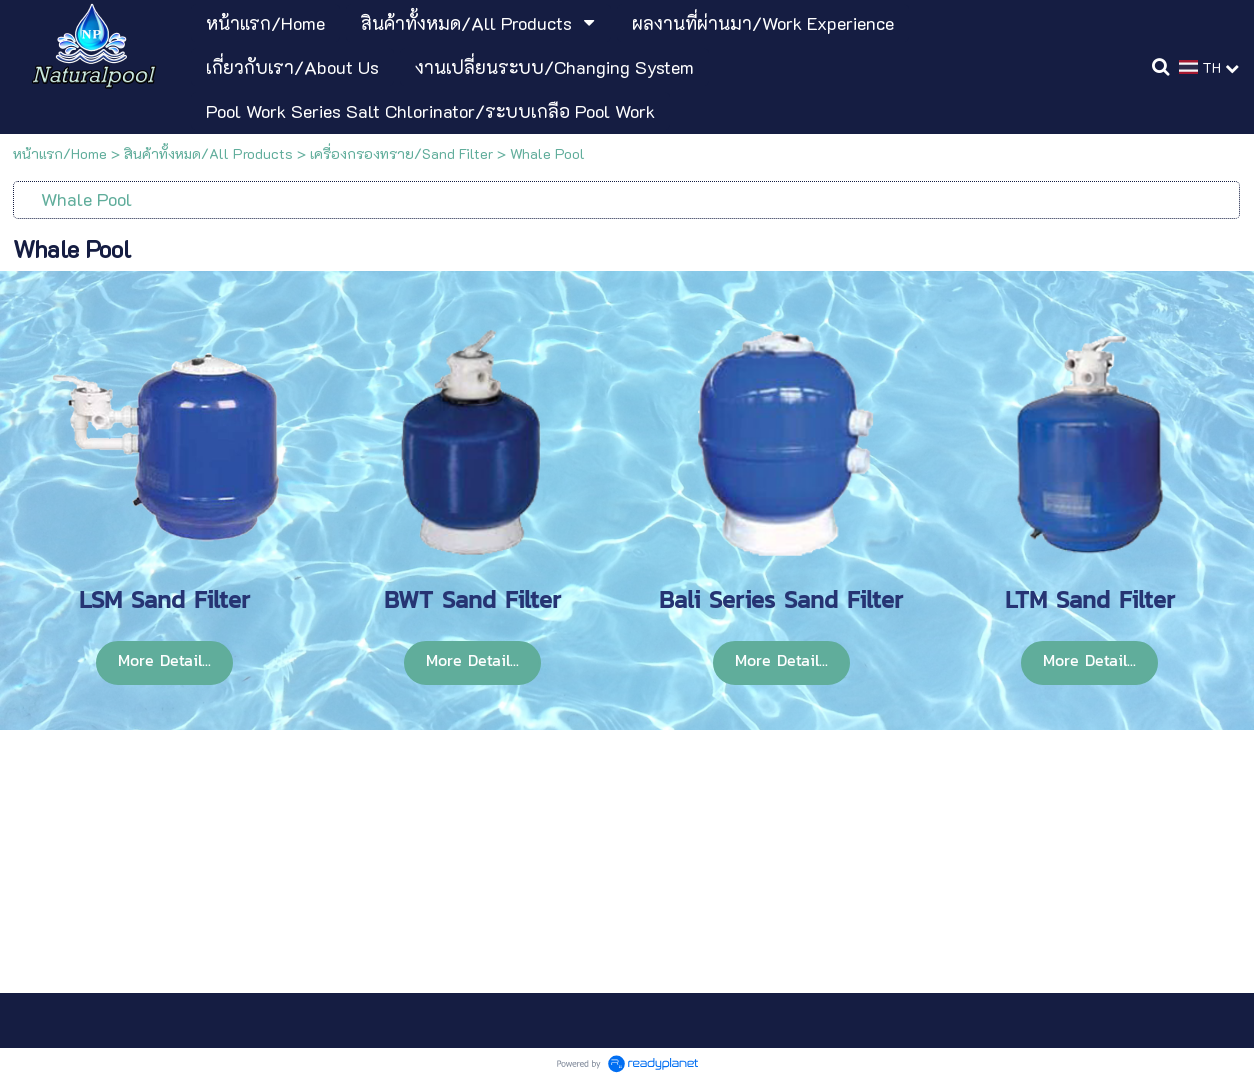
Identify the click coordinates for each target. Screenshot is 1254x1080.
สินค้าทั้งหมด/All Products (208, 153)
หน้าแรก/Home (60, 153)
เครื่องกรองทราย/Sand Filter (401, 153)
